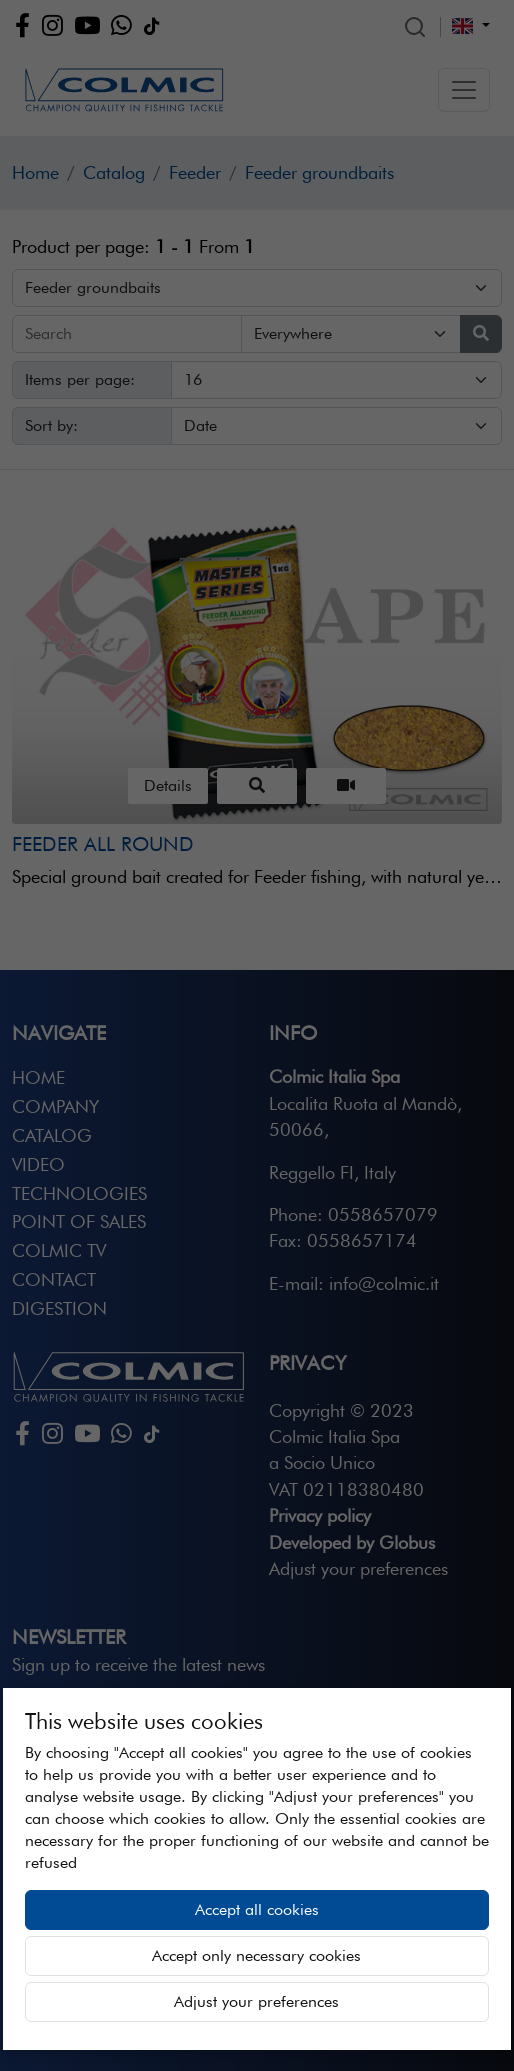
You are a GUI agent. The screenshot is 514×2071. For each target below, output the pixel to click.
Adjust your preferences (256, 2001)
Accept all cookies (257, 1909)
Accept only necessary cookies (256, 1955)
